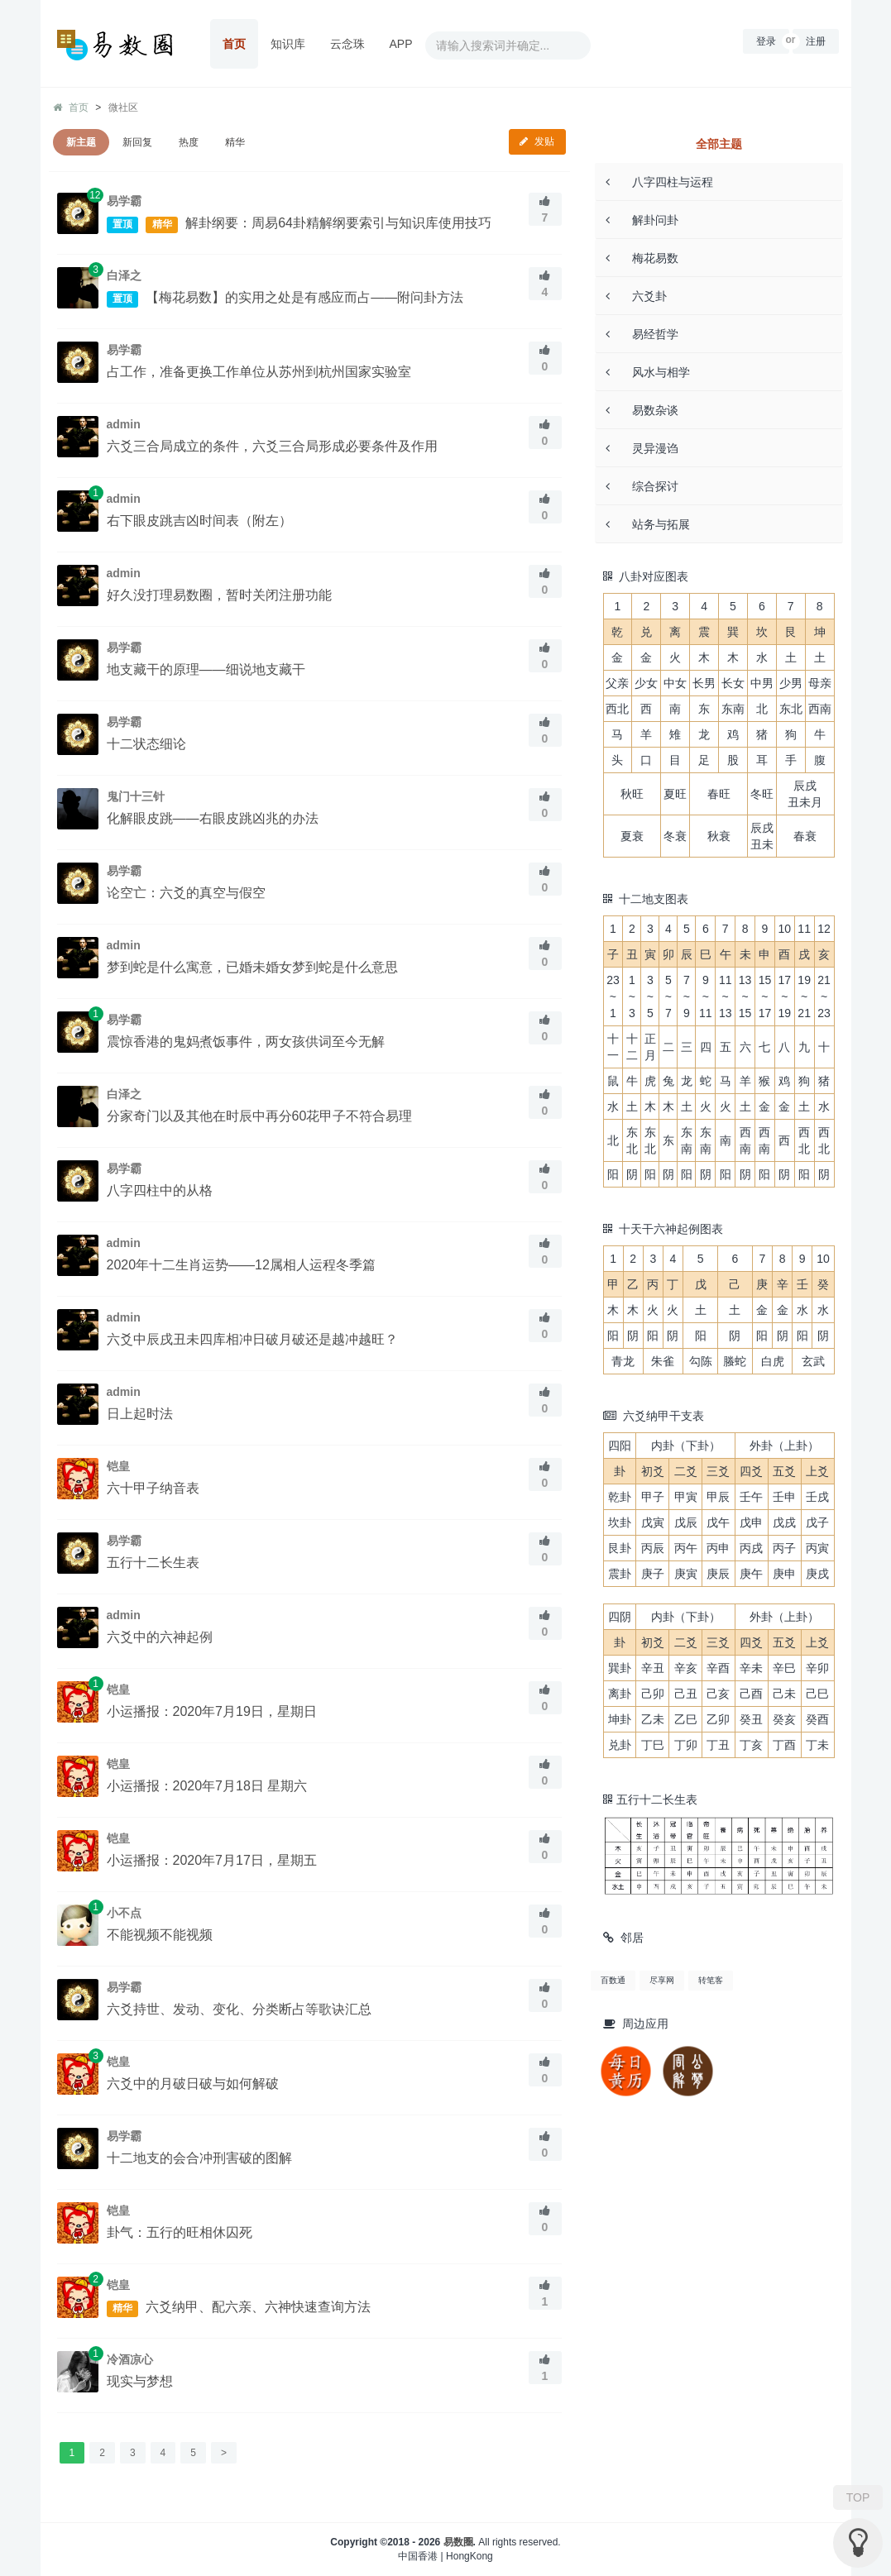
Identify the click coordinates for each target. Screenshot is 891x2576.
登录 (766, 41)
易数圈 (458, 2542)
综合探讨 (642, 486)
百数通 (613, 1980)
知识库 (288, 43)
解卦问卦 (642, 220)
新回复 (137, 142)
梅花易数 (642, 258)
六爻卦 (636, 296)
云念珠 (347, 43)
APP (401, 43)
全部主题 (719, 144)
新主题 (81, 142)
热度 (189, 142)
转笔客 (710, 1980)
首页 (234, 43)
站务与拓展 (648, 524)
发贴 (537, 141)
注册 (816, 41)
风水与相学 (648, 372)
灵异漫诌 (642, 448)
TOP (858, 2497)
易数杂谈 (642, 410)
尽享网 (661, 1980)
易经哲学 (642, 334)
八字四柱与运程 (659, 182)
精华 (235, 142)
